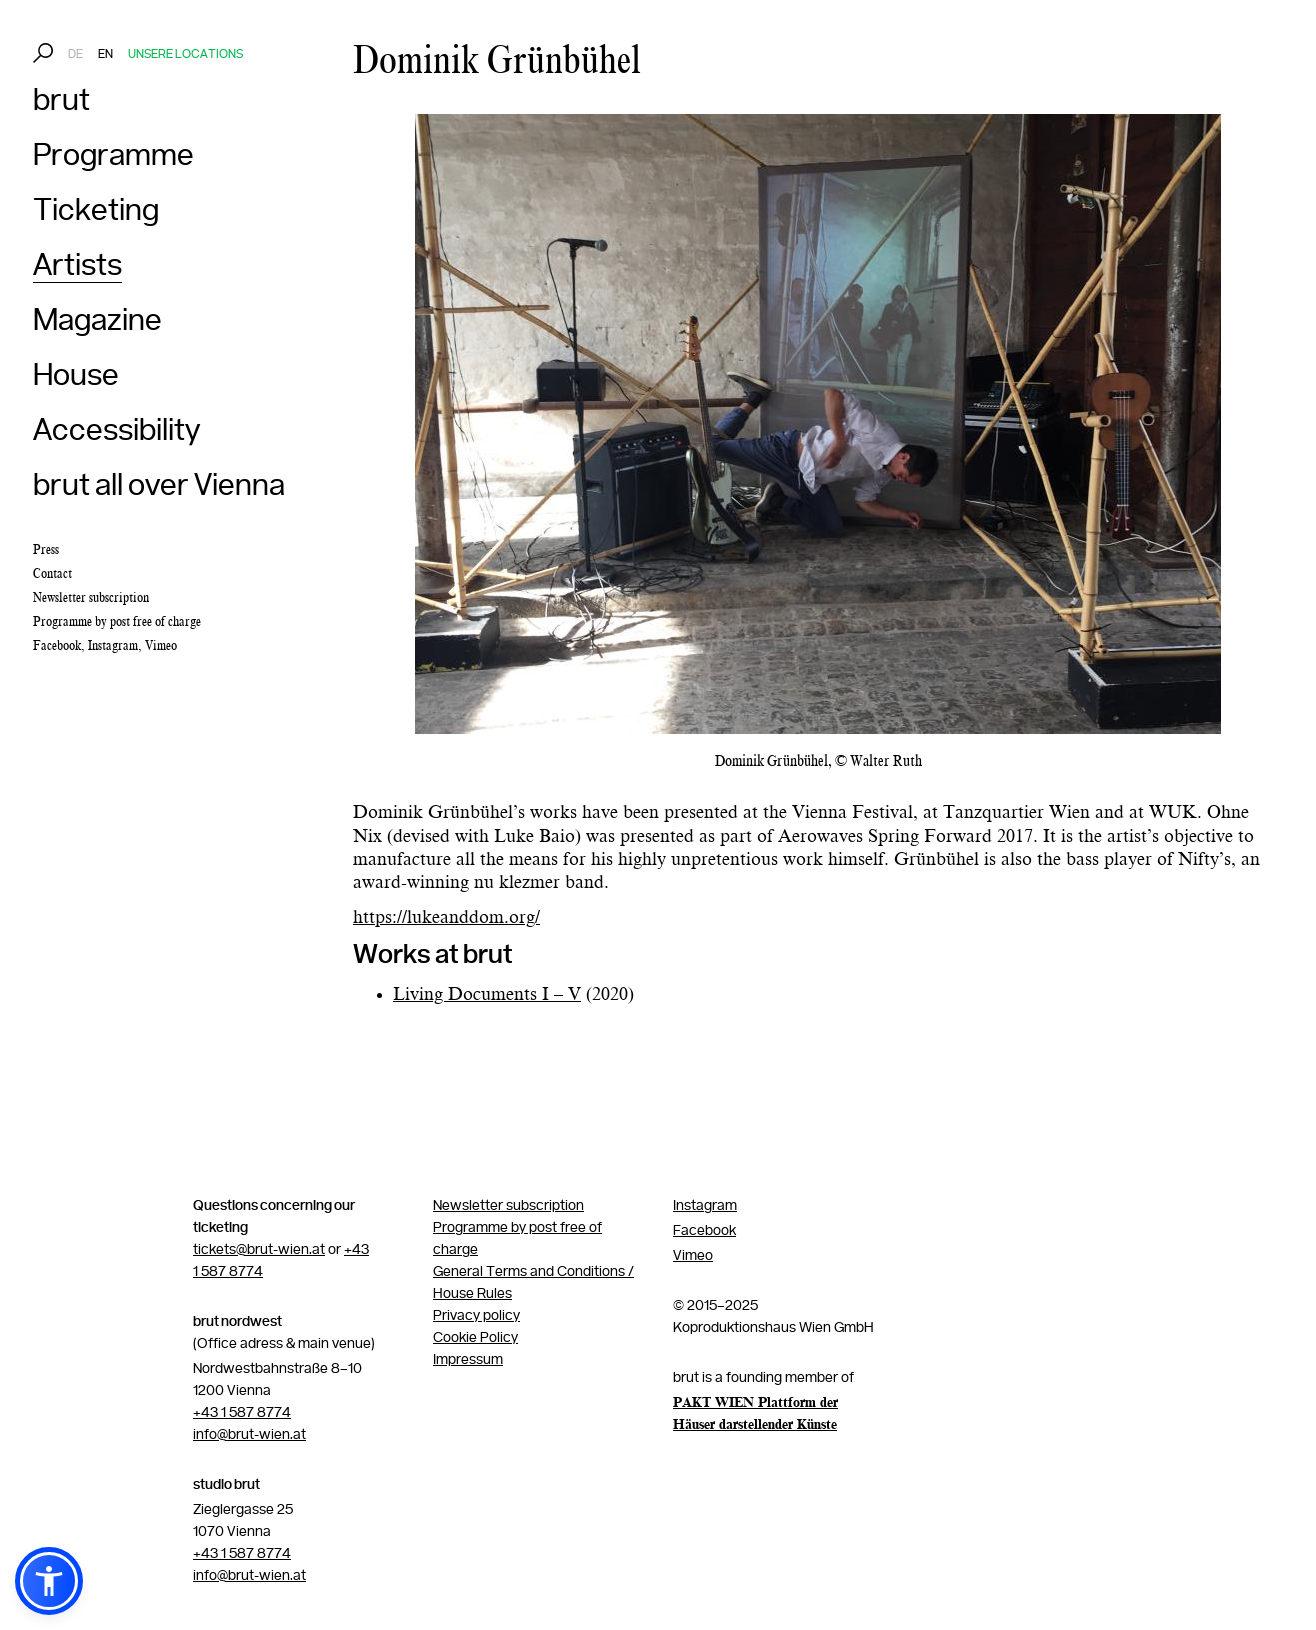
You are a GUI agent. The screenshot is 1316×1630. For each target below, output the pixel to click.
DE (75, 55)
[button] (49, 1581)
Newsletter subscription (508, 1206)
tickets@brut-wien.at (259, 1250)
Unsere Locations (185, 55)
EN (105, 55)
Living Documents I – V (487, 995)
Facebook (57, 646)
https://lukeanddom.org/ (446, 918)
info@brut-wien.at (249, 1435)
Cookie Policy (475, 1338)
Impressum (468, 1360)
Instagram (113, 646)
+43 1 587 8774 (242, 1413)
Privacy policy (476, 1316)
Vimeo (161, 646)
